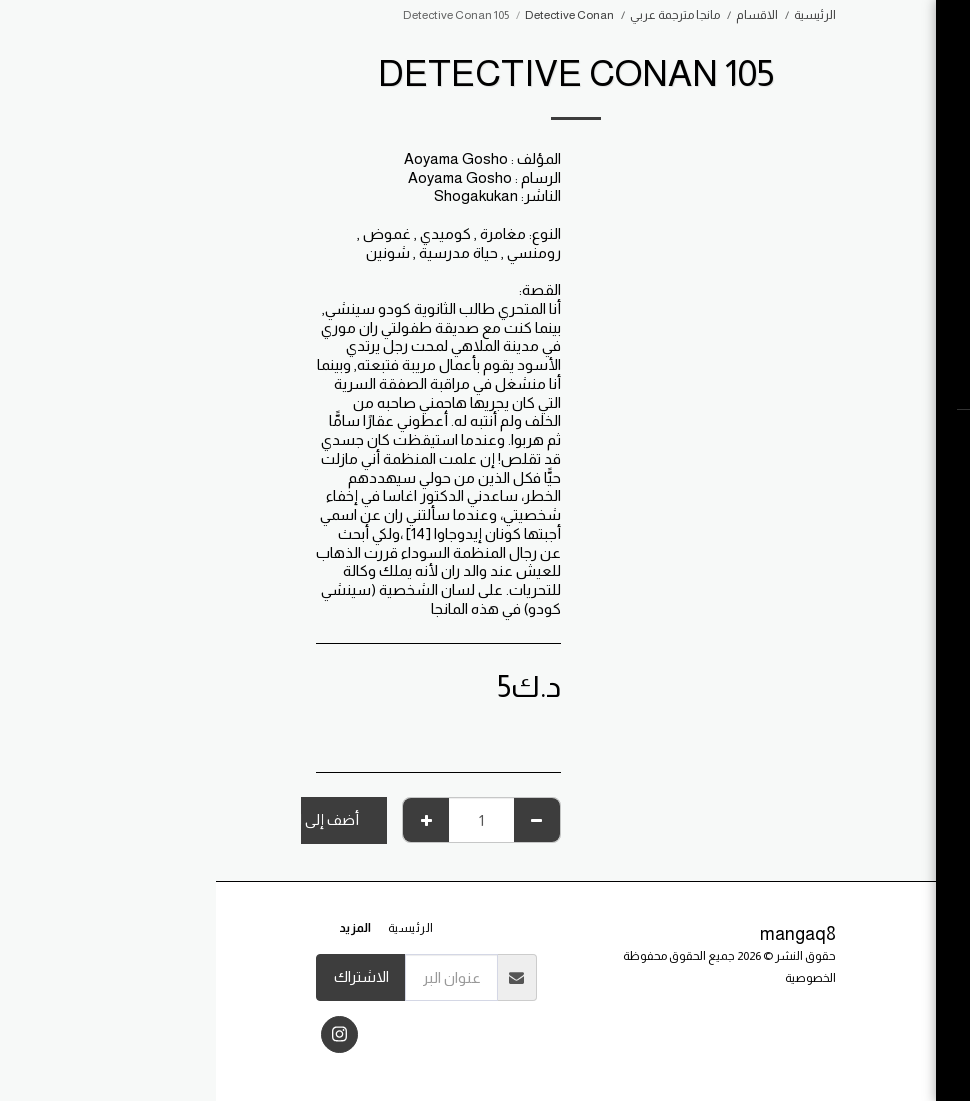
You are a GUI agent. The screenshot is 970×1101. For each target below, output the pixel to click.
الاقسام (541, 15)
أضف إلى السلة (96, 819)
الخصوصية (594, 978)
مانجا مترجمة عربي (459, 15)
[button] (845, 437)
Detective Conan (353, 15)
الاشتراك (145, 976)
